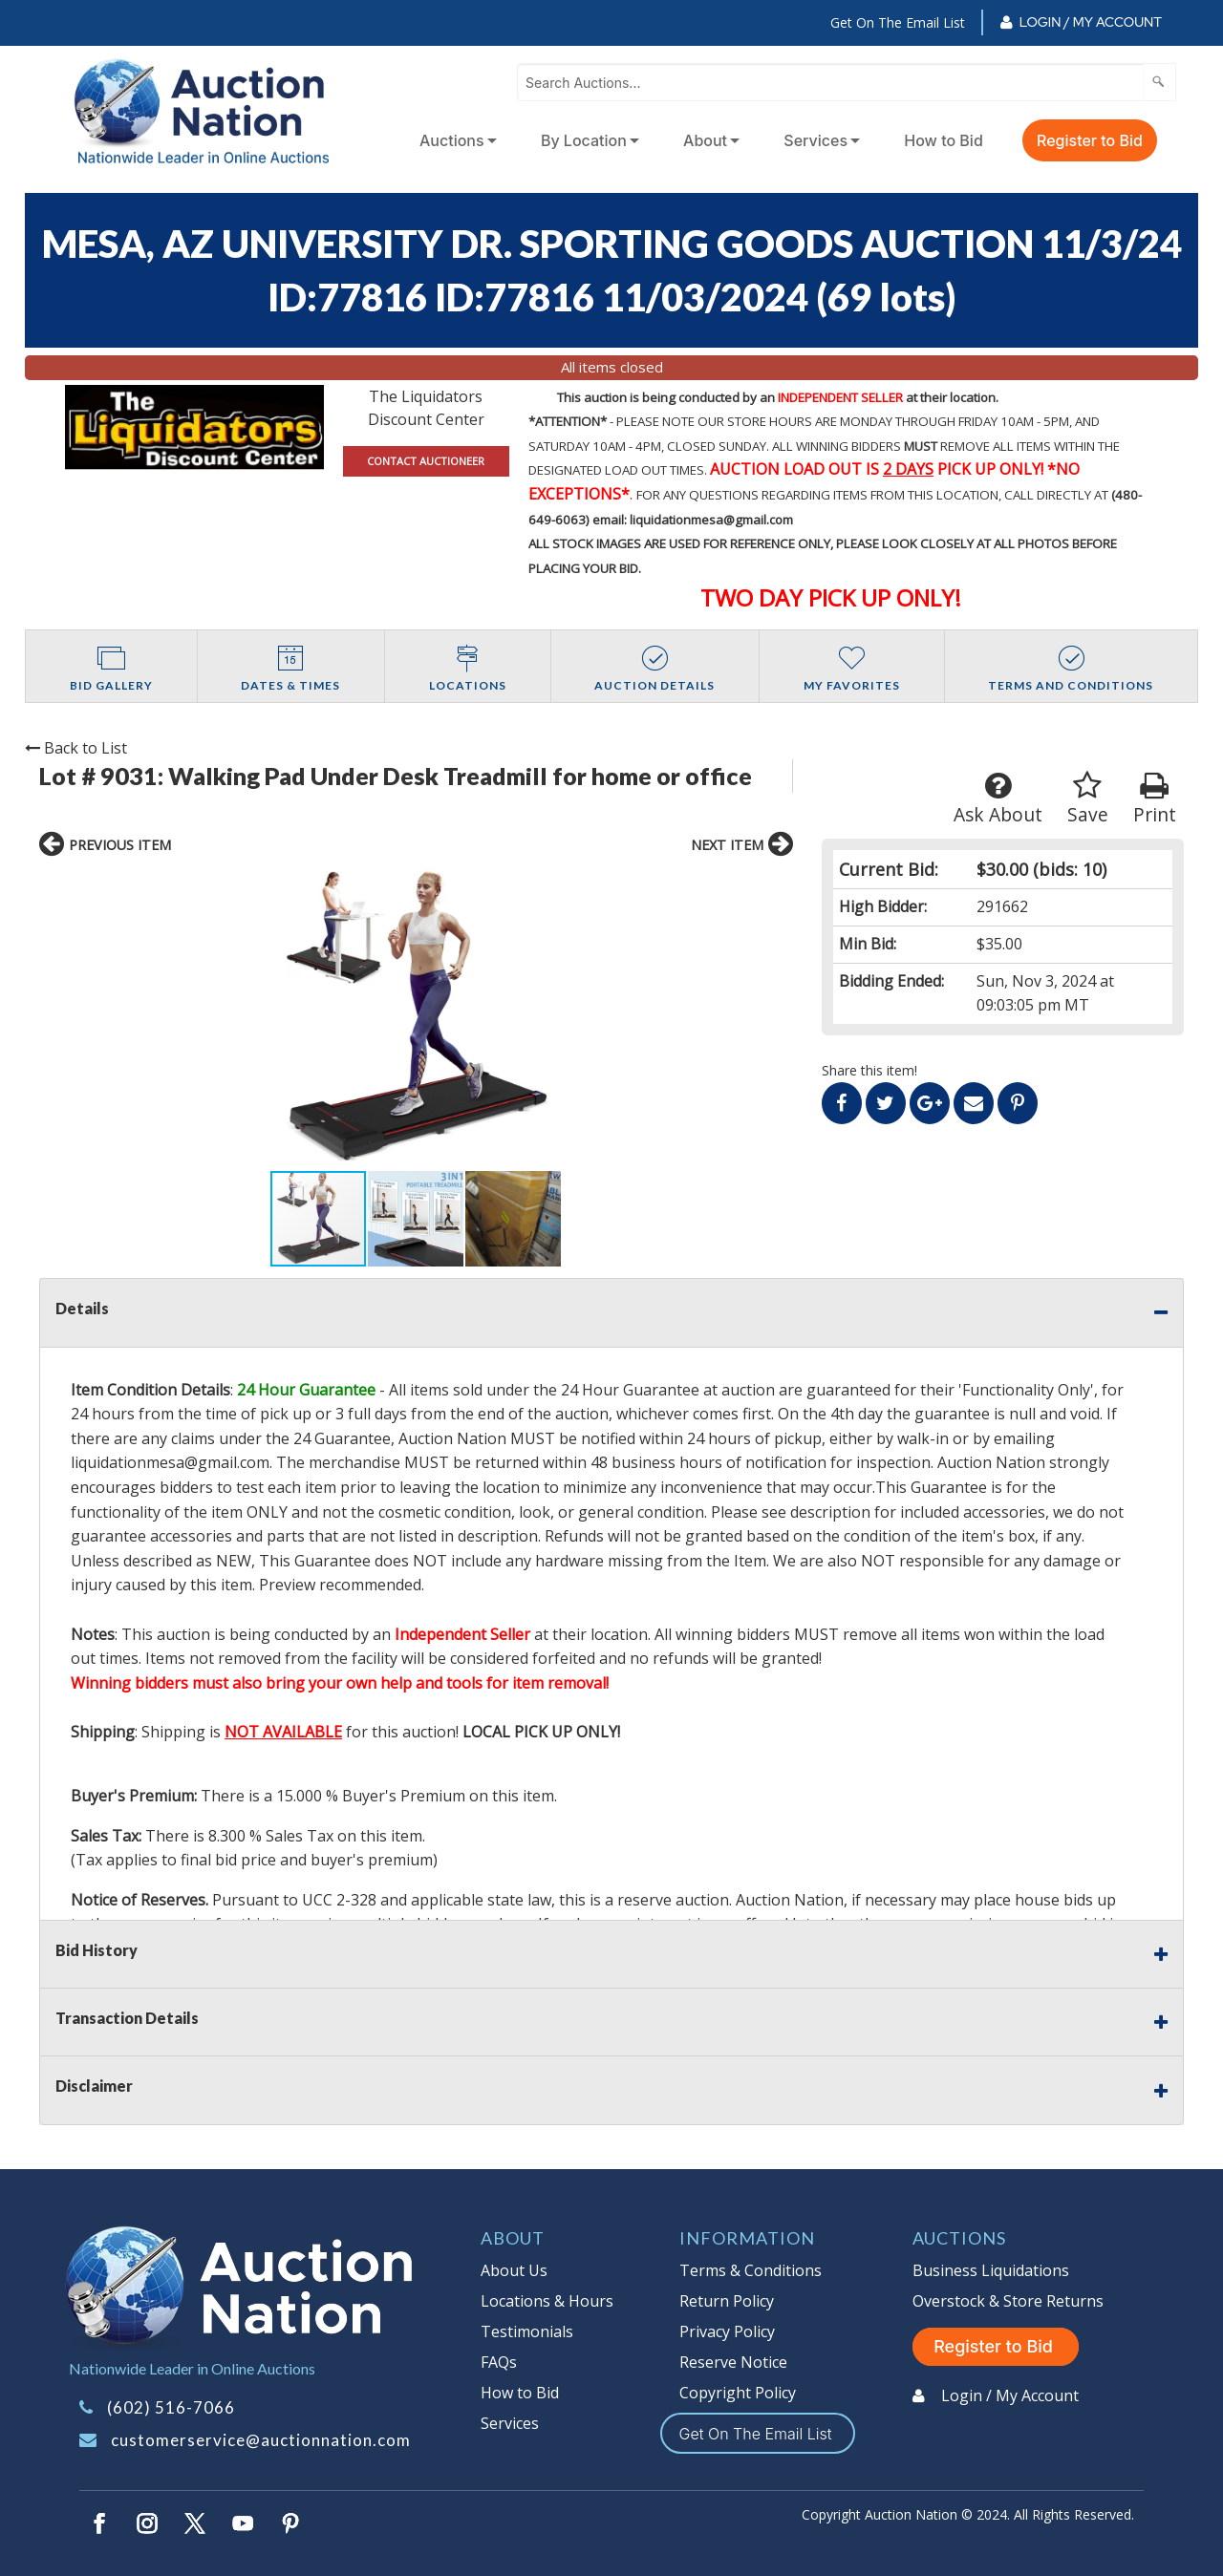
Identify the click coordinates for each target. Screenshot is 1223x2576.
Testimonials (527, 2331)
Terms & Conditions (750, 2270)
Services (815, 140)
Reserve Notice (733, 2362)
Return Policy (726, 2300)
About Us (514, 2270)
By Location (584, 140)
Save (1087, 799)
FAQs (499, 2362)
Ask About (998, 799)
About (705, 140)
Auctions (451, 140)
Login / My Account (1090, 22)
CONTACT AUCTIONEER (425, 461)
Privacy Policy (727, 2331)
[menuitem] (454, 140)
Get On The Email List (897, 22)
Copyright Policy (737, 2392)
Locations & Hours (547, 2300)
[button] (207, 1019)
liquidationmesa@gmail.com (170, 1462)
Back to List (76, 747)
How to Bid (943, 140)
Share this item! (869, 1070)
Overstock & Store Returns (1008, 2300)
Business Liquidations (990, 2270)
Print (1154, 799)
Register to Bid (1090, 140)
